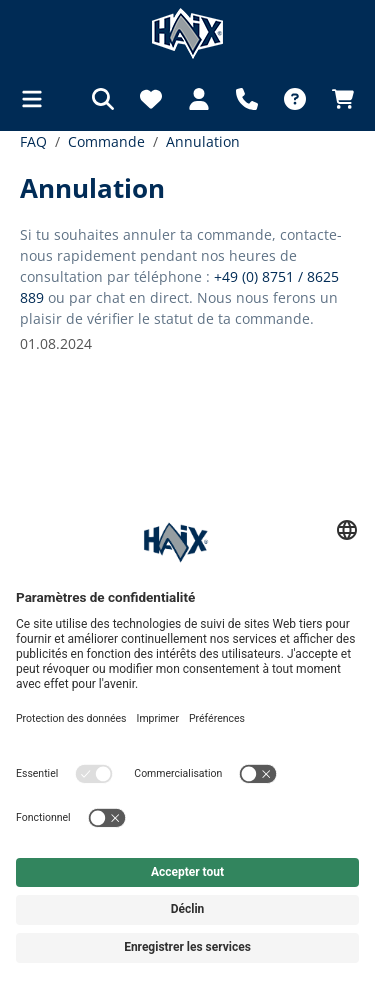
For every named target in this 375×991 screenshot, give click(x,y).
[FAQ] (295, 99)
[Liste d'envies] (151, 99)
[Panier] (337, 99)
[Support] (247, 99)
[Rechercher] (103, 99)
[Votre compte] (199, 99)
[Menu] (38, 99)
